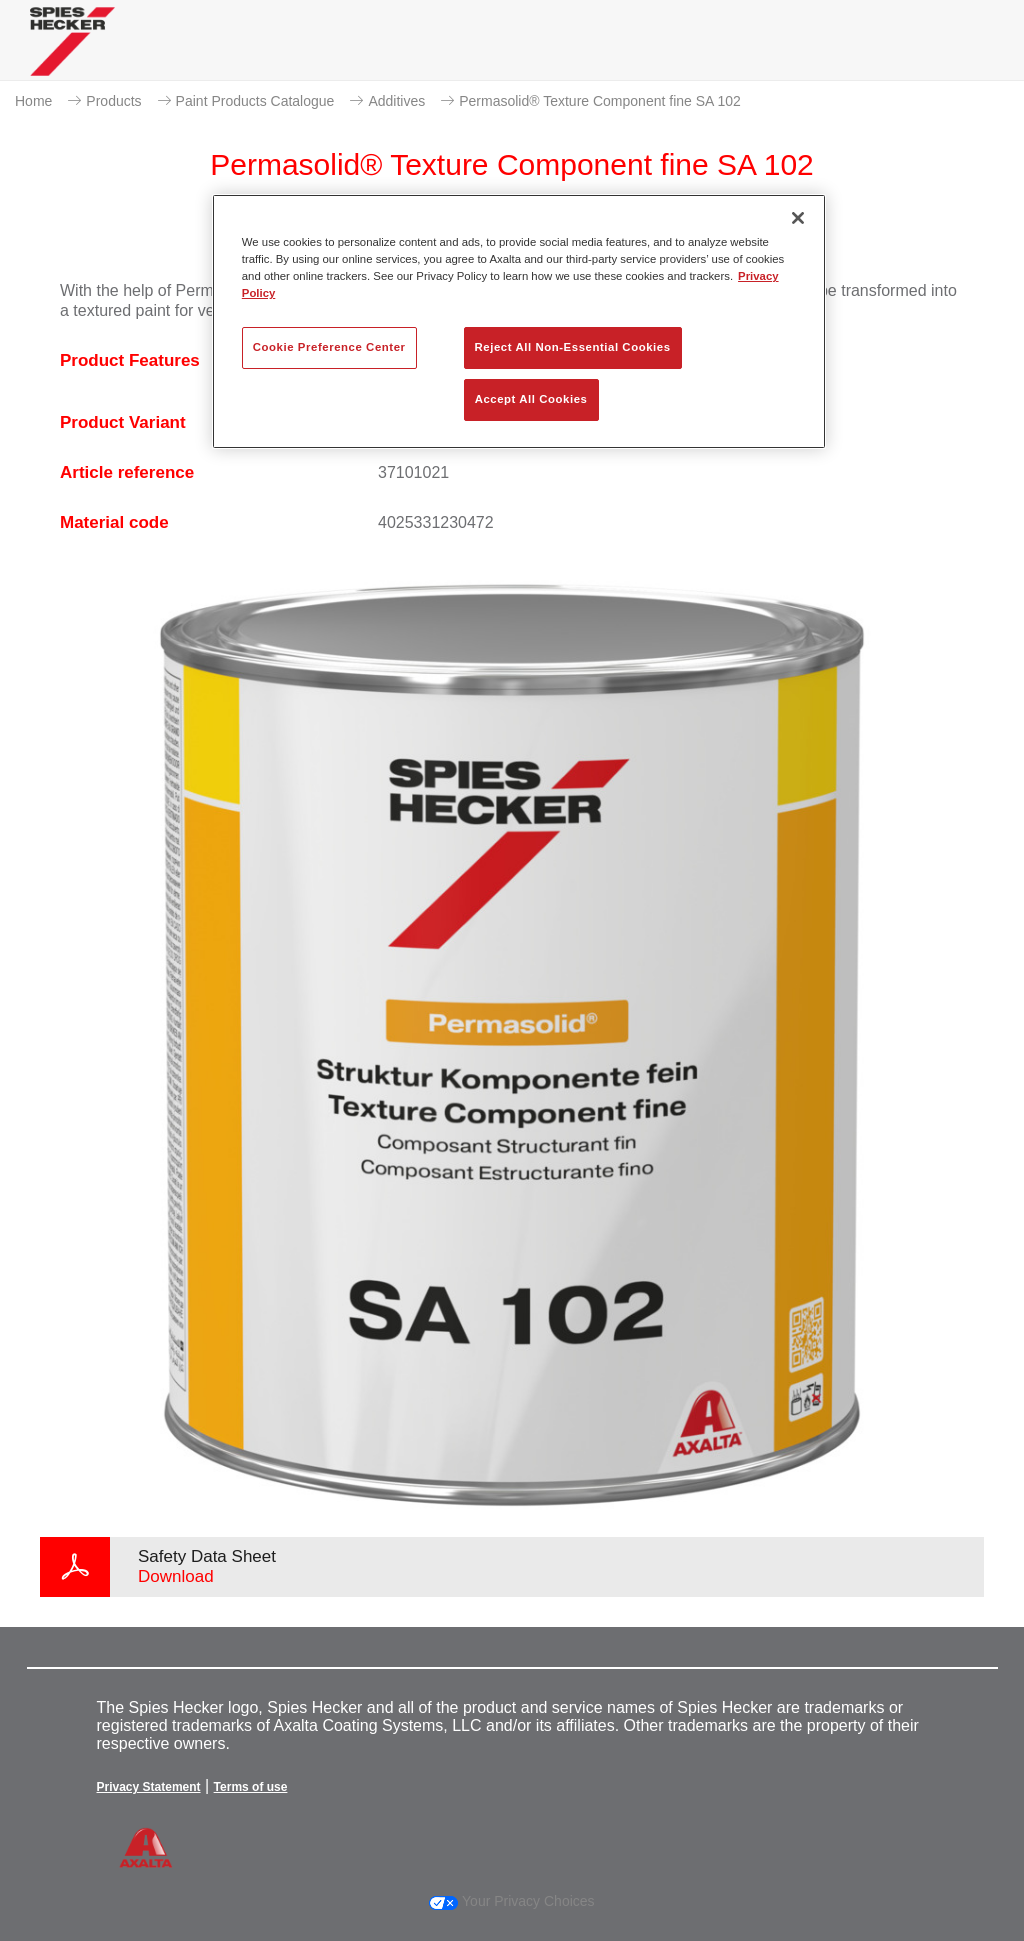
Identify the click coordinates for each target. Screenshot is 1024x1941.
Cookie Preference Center (329, 347)
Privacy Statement (149, 1787)
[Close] (798, 218)
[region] (519, 321)
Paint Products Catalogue (255, 101)
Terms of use (251, 1787)
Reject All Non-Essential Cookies (573, 347)
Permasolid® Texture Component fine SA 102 (600, 101)
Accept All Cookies (531, 399)
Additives (396, 101)
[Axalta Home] (72, 56)
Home (33, 101)
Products (113, 101)
